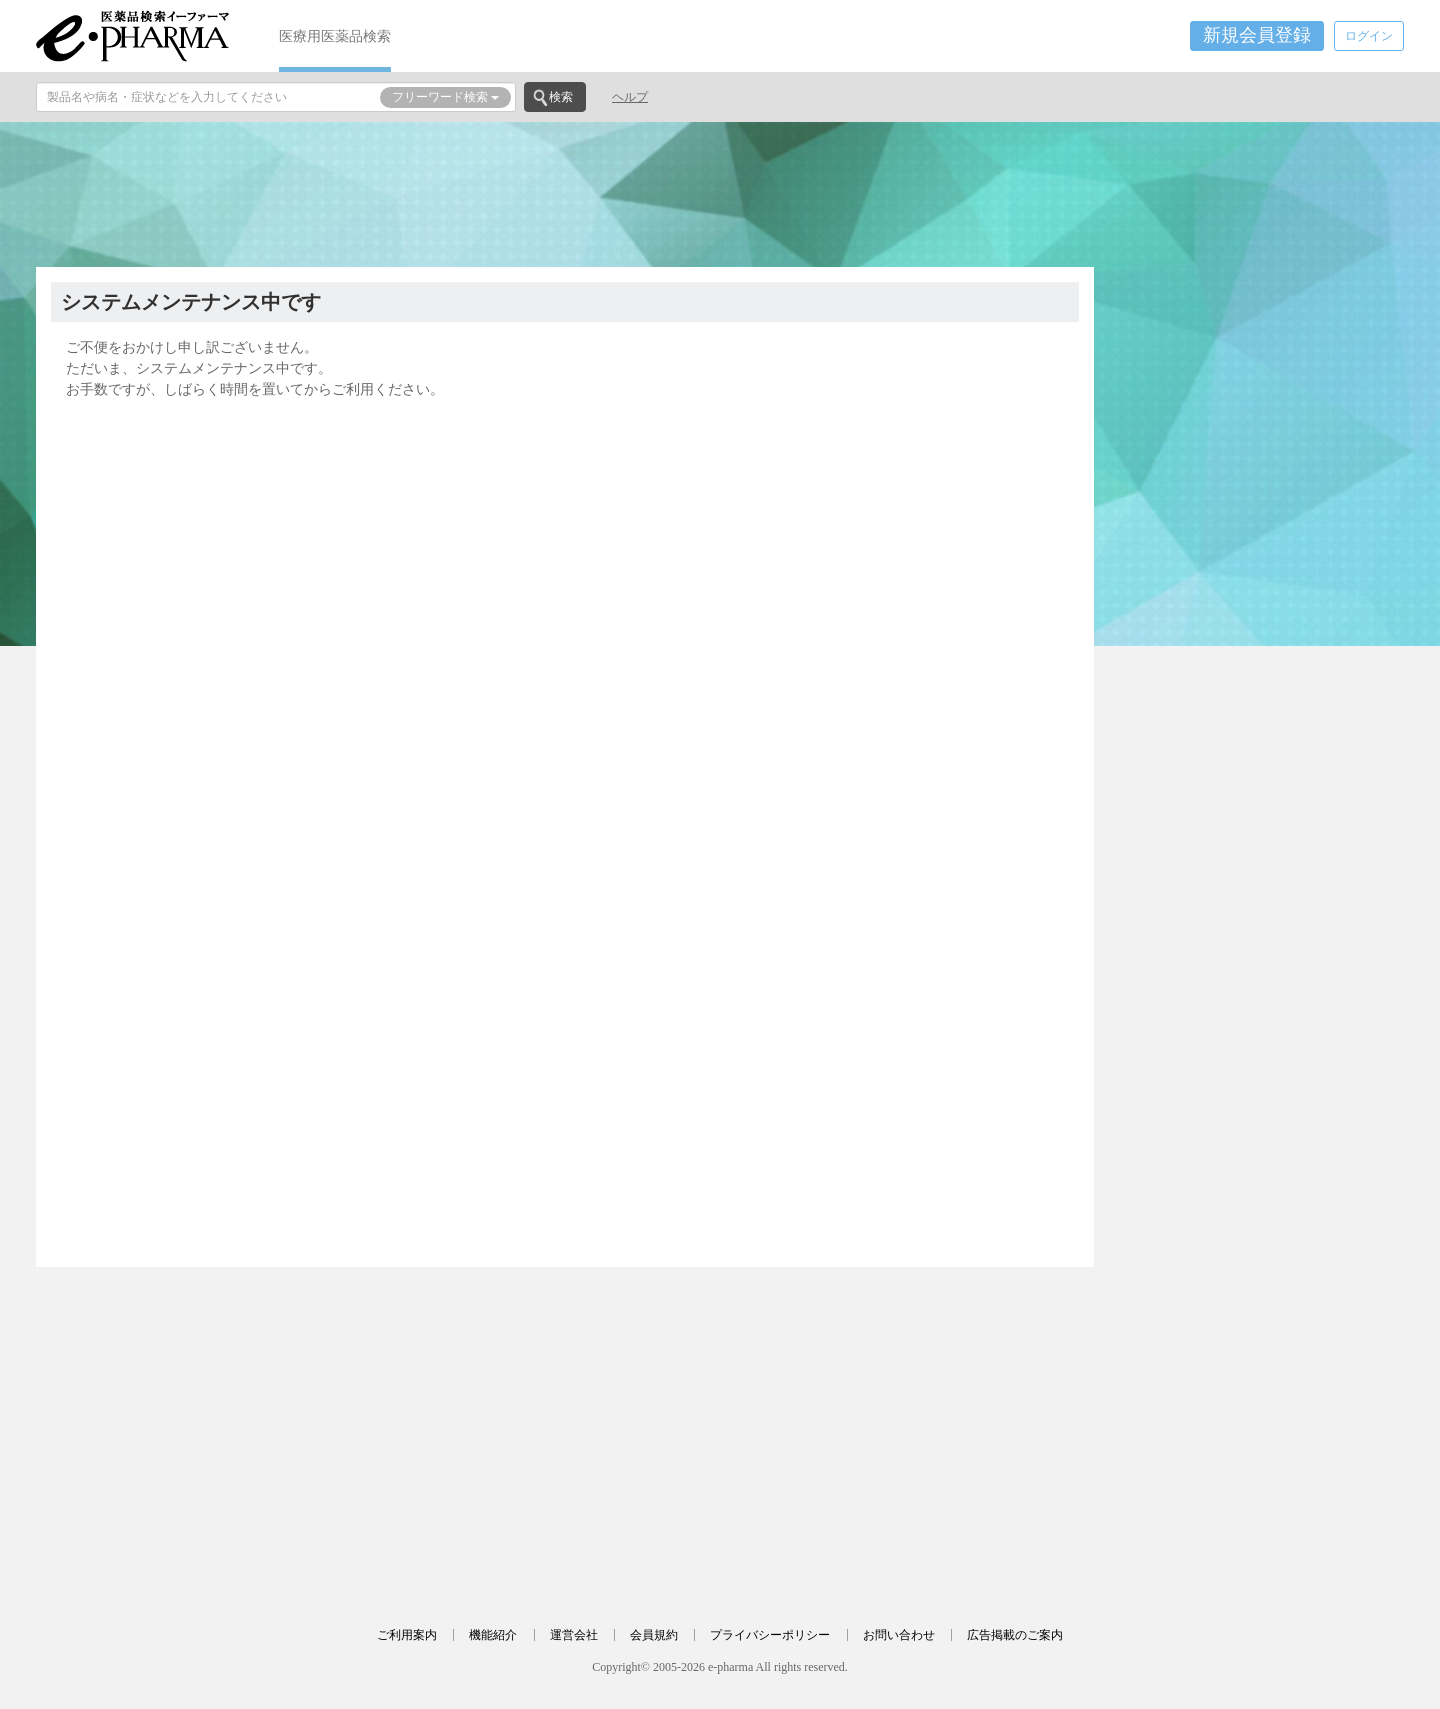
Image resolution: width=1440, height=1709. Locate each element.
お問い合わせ (899, 1635)
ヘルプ (630, 97)
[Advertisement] (720, 192)
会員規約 (654, 1635)
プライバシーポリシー (770, 1635)
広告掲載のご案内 (1015, 1635)
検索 (561, 97)
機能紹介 (493, 1635)
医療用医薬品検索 (335, 36)
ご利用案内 (407, 1635)
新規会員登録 (1257, 35)
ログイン (1369, 36)
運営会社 (574, 1635)
